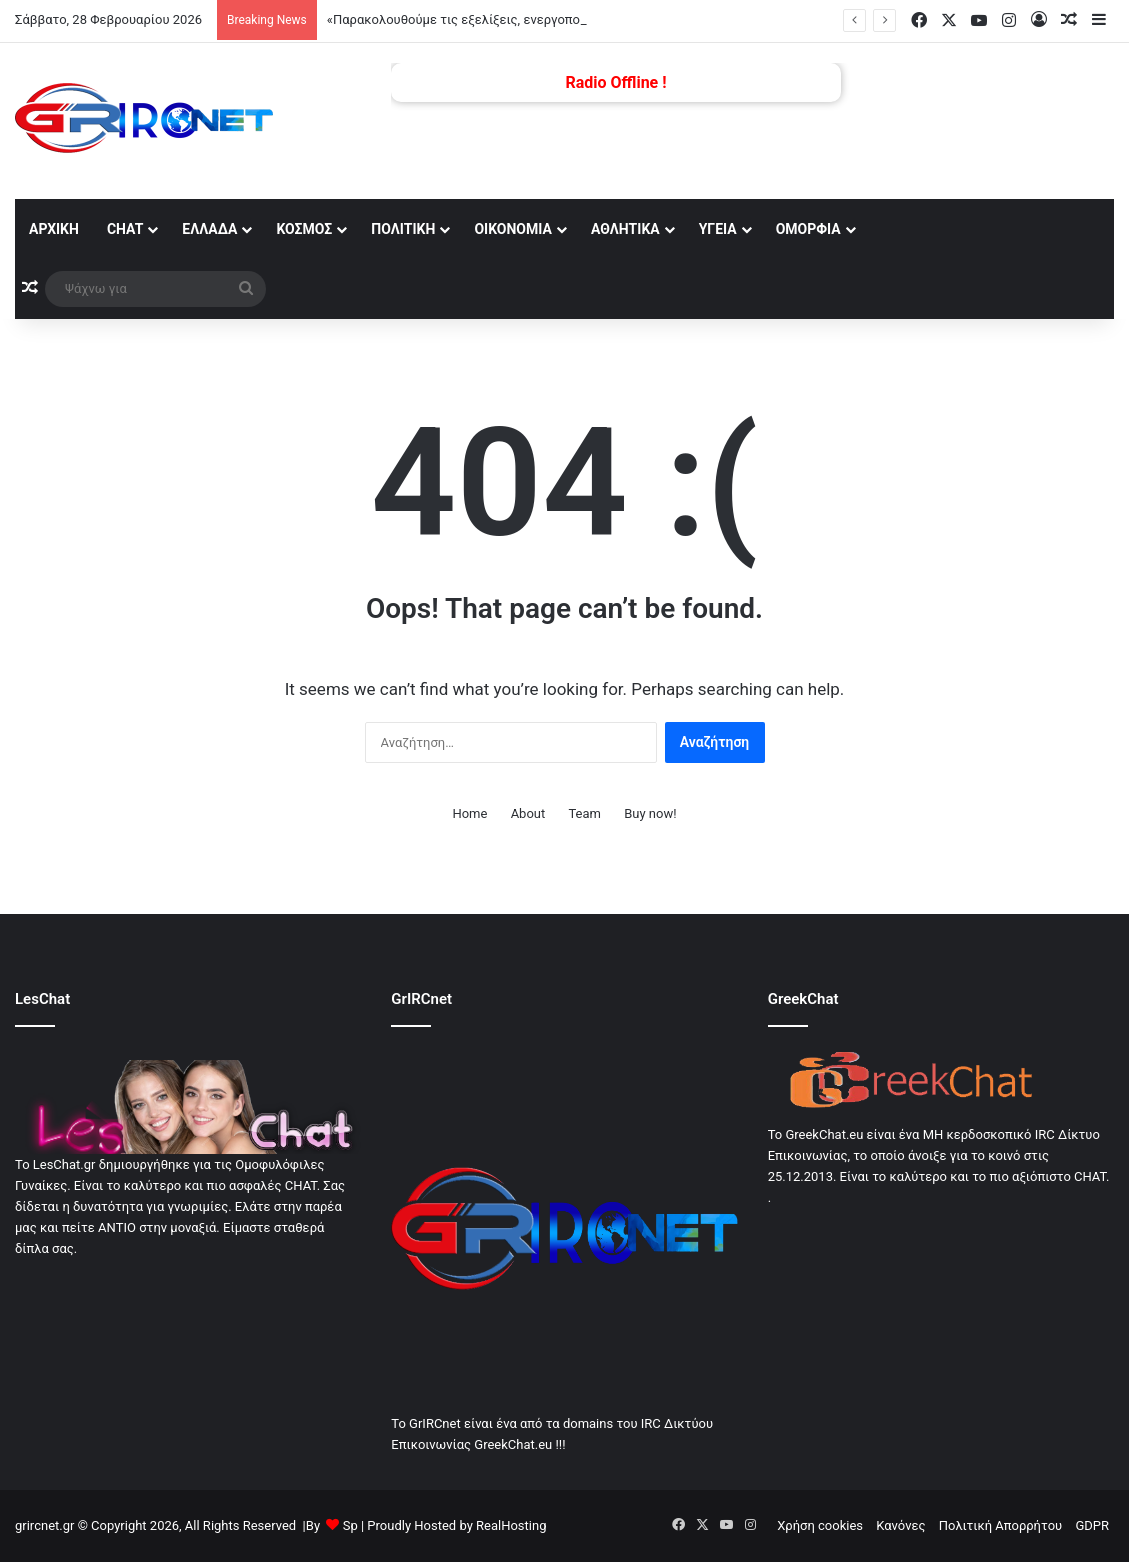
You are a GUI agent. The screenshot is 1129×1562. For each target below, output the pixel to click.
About (528, 813)
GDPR (1092, 1525)
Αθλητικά (625, 229)
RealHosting (511, 1525)
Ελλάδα (209, 229)
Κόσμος (304, 229)
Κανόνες (900, 1525)
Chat (125, 229)
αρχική (54, 229)
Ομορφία (808, 229)
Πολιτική (403, 229)
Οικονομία (513, 229)
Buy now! (650, 813)
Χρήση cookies (820, 1525)
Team (584, 813)
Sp (350, 1525)
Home (469, 813)
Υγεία (718, 229)
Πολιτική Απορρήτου (1000, 1525)
